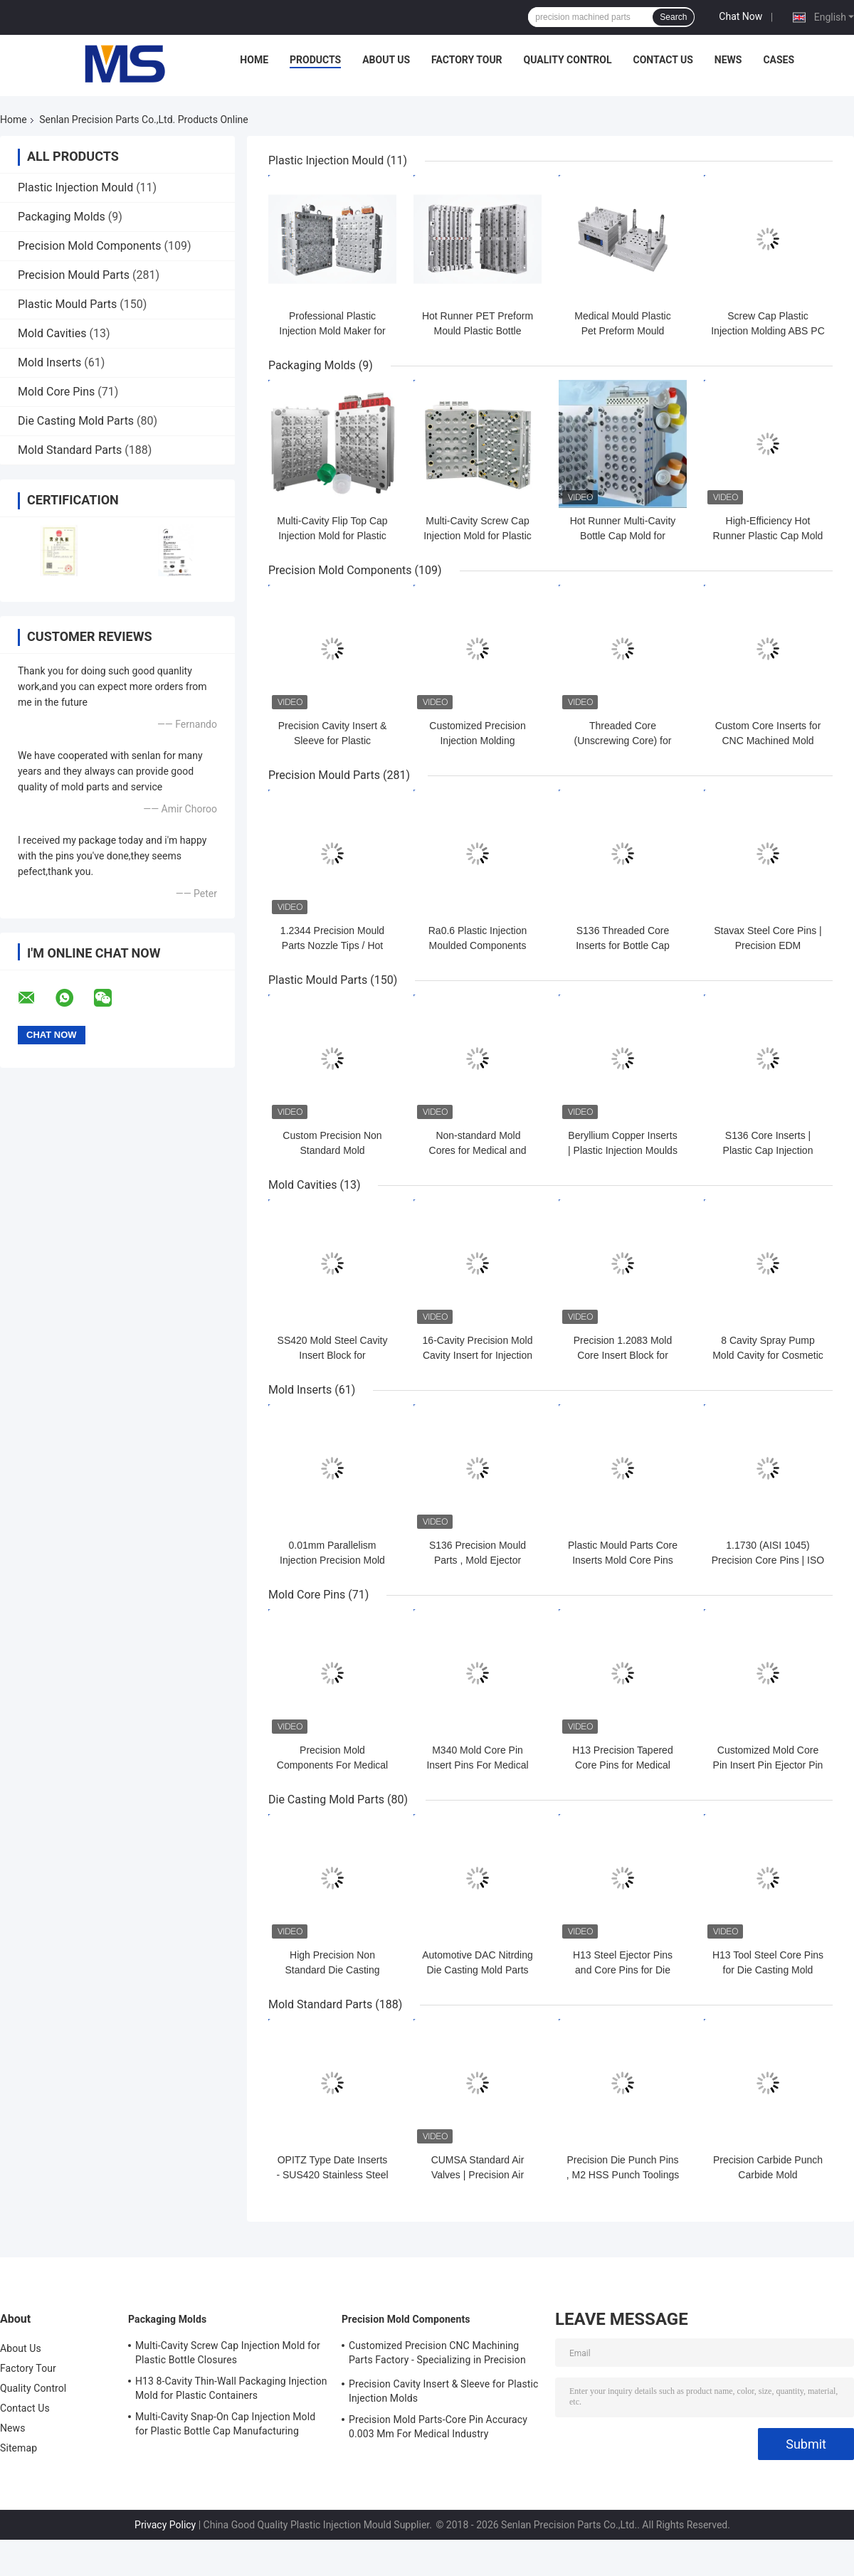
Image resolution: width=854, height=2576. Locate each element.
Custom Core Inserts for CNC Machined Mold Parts (768, 740)
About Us (386, 59)
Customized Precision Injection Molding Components (477, 740)
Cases (778, 59)
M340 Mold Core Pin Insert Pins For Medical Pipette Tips (477, 1765)
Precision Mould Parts (74, 275)
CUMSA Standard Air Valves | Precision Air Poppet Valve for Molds (477, 2174)
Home (254, 59)
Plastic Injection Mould (75, 187)
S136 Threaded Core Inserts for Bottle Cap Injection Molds (623, 945)
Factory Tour (466, 59)
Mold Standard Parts (70, 450)
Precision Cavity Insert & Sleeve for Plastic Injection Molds (332, 740)
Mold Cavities (52, 333)
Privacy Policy (165, 2524)
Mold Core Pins (56, 391)
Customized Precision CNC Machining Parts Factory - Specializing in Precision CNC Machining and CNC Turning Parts (437, 2355)
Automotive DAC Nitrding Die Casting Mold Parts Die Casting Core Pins (477, 1970)
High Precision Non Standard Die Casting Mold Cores (332, 1970)
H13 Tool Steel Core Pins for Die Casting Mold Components (767, 1970)
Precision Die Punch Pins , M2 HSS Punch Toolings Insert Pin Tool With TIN (623, 2174)
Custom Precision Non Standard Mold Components (332, 1150)
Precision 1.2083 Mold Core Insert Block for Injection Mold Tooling (623, 1355)
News (728, 59)
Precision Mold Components (90, 246)
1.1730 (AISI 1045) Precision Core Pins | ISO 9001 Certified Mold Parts (768, 1560)
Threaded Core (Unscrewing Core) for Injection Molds (623, 740)
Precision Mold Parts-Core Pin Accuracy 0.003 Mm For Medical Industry (438, 2426)
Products (315, 59)
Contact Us (662, 59)
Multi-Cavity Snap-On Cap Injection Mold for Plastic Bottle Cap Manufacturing (225, 2424)
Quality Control (568, 59)
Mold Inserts (49, 362)
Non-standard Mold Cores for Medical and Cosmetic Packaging (478, 1150)
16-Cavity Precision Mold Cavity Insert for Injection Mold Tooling (478, 1355)
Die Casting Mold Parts (76, 421)
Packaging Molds (61, 216)
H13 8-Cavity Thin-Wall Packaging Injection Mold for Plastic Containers (231, 2388)
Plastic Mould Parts (67, 304)
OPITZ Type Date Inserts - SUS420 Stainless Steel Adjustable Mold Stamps (332, 2174)
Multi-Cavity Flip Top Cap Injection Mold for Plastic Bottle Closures (332, 535)
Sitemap (18, 2448)
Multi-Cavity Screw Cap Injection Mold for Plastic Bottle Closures (477, 535)
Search (673, 17)
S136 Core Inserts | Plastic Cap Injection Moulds (768, 1150)
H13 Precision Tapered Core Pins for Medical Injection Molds (622, 1765)
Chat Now (740, 16)
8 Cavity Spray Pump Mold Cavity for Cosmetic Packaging (767, 1355)
